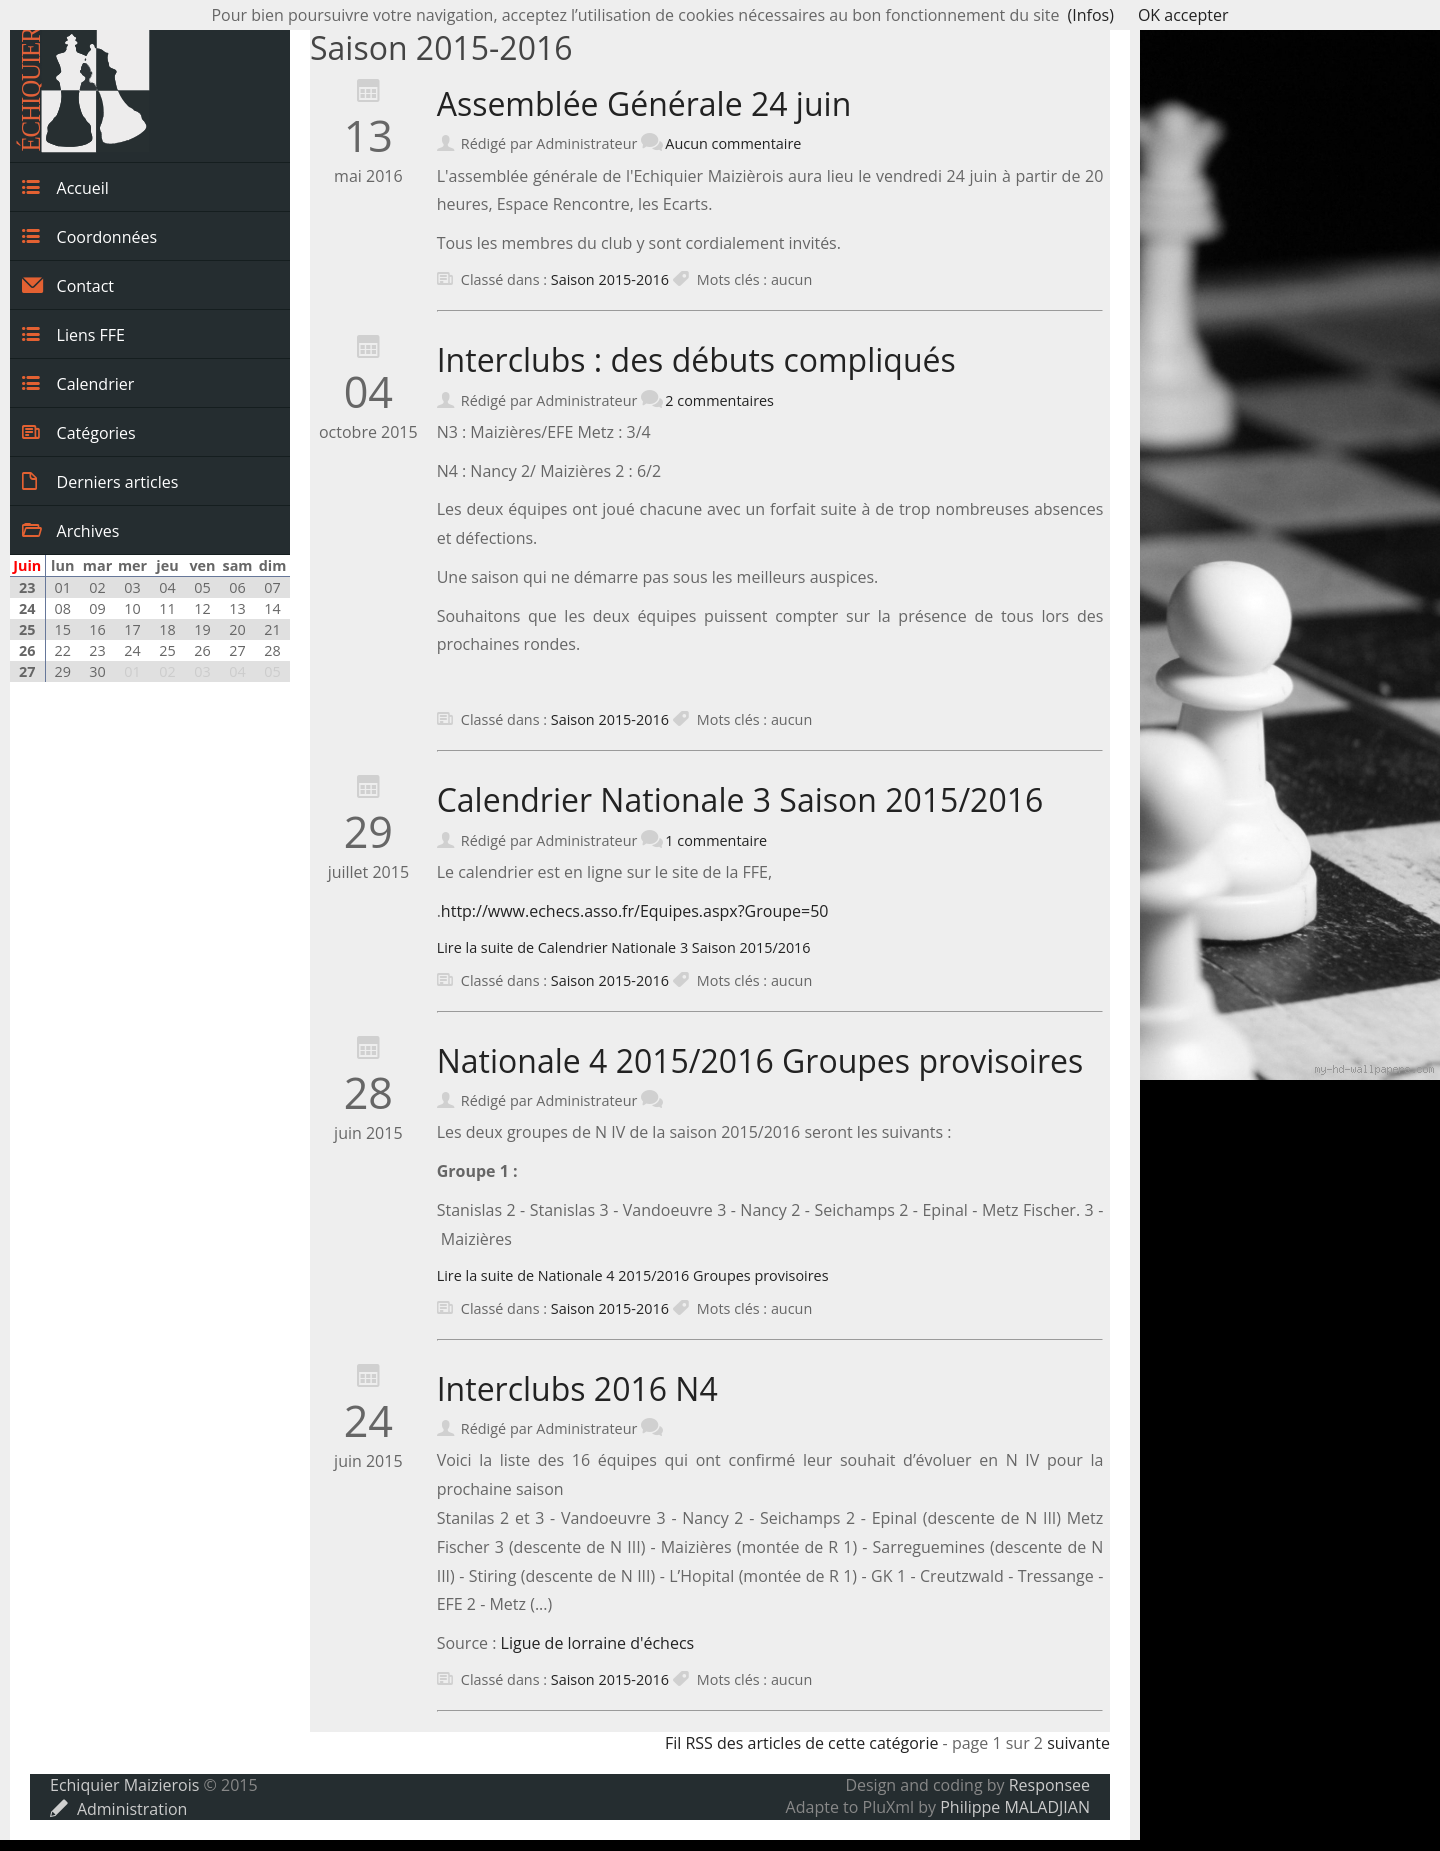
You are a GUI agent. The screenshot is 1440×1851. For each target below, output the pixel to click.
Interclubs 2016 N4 (577, 1388)
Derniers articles (100, 481)
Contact (68, 285)
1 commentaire (716, 840)
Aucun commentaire (733, 143)
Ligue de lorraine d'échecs (598, 1643)
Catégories (79, 432)
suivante (1078, 1743)
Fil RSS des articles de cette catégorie (802, 1743)
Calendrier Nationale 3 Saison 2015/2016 (740, 799)
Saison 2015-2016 (610, 279)
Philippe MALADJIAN (1015, 1807)
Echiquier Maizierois (124, 1785)
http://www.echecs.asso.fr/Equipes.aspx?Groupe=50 (635, 911)
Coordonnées (89, 236)
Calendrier (78, 383)
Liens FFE (73, 334)
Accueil (65, 187)
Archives (70, 530)
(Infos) (1091, 15)
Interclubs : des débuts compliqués (696, 359)
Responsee (1049, 1785)
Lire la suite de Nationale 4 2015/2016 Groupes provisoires (633, 1275)
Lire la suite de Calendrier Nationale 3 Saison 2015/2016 (624, 947)
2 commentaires (719, 400)
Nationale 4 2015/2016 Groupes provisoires (760, 1060)
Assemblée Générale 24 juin (644, 103)
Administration (118, 1809)
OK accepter (1183, 15)
